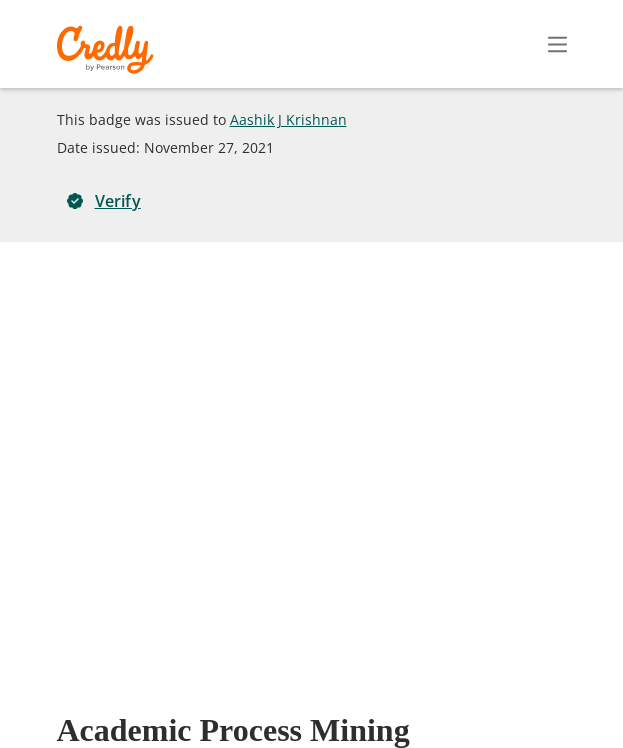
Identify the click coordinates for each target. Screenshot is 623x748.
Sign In (522, 43)
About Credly (212, 696)
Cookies (286, 725)
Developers (463, 696)
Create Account (382, 43)
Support (555, 696)
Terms (304, 696)
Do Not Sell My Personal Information (460, 725)
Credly (108, 49)
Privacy (375, 696)
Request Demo (93, 696)
